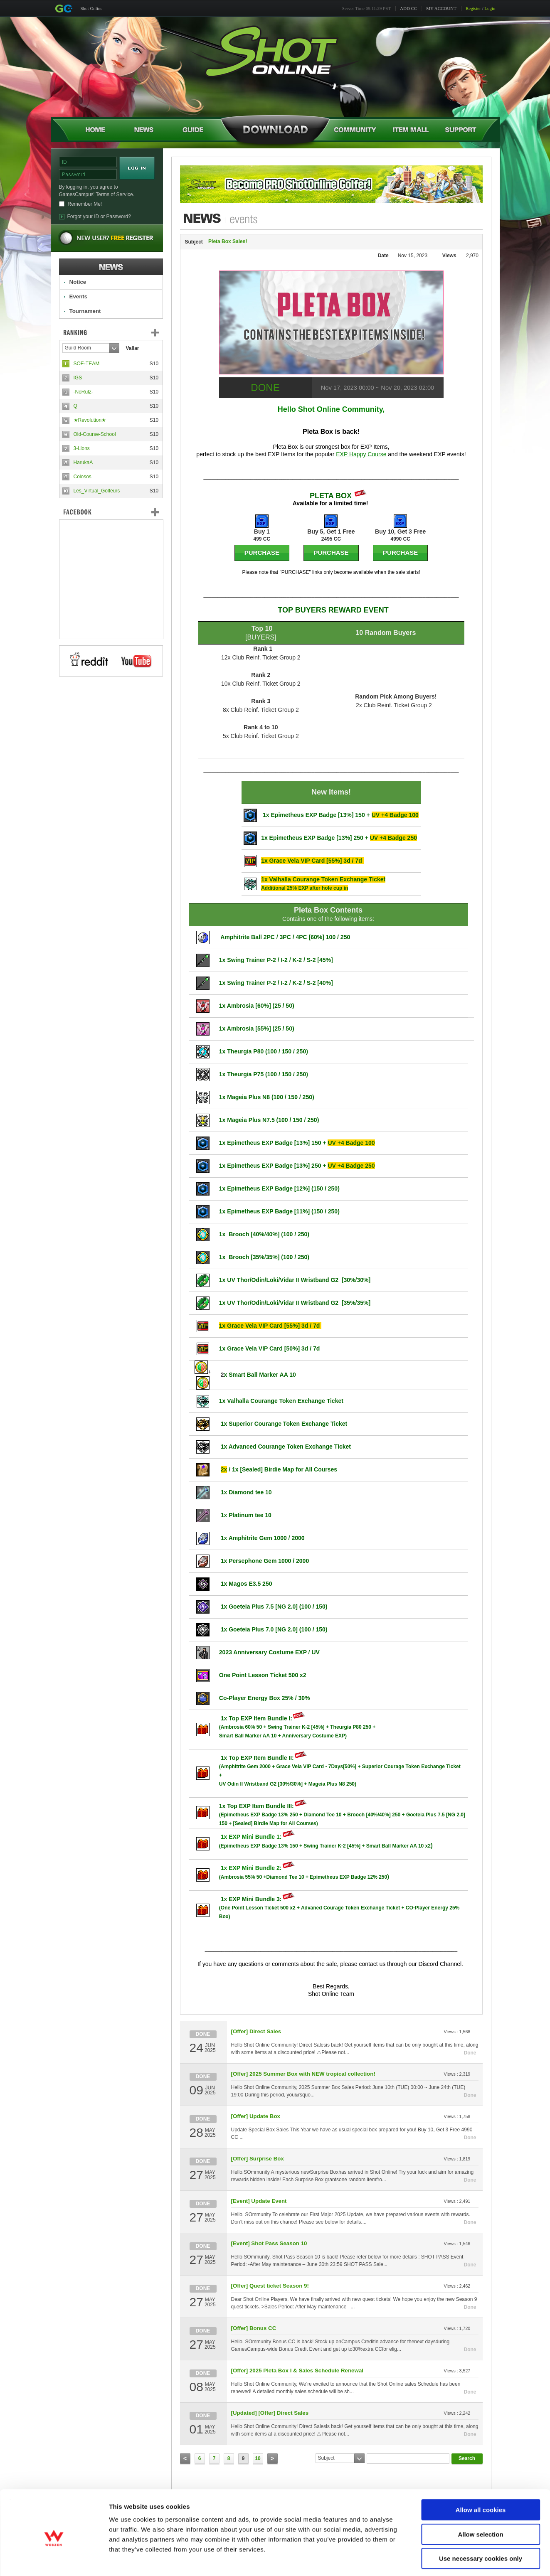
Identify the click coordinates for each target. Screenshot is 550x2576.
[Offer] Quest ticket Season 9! (270, 2286)
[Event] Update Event (259, 2201)
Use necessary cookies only (480, 2523)
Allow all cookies (481, 2474)
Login (489, 8)
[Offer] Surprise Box (257, 2158)
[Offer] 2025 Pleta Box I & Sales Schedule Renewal (297, 2370)
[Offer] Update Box (255, 2116)
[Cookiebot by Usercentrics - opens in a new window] (53, 2560)
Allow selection (480, 2498)
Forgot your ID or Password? (99, 216)
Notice (77, 282)
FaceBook (111, 511)
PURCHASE (261, 552)
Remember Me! (85, 204)
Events (78, 296)
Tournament (85, 311)
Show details (436, 2559)
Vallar (132, 348)
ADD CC (408, 8)
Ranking (117, 332)
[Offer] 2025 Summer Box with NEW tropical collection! (303, 2074)
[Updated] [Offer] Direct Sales (270, 2413)
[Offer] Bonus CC (253, 2328)
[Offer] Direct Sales (256, 2031)
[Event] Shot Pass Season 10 (269, 2243)
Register (473, 8)
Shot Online (92, 8)
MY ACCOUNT (441, 8)
